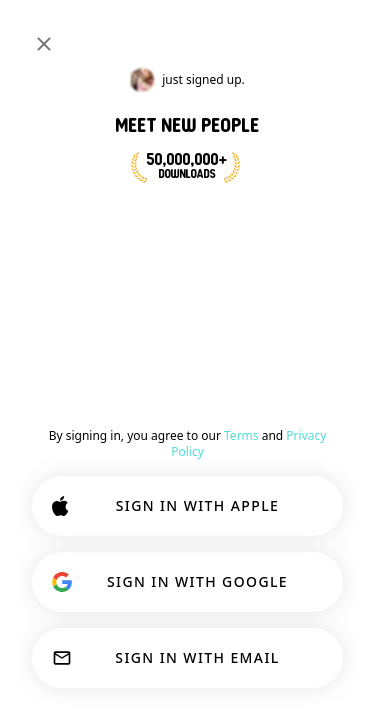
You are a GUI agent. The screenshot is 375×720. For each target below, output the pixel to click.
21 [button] (282, 222)
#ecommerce (263, 84)
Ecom (105, 256)
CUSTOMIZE (181, 598)
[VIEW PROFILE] (64, 209)
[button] (129, 222)
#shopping (169, 84)
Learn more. (179, 546)
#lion (342, 84)
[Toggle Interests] (67, 84)
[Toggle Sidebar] (36, 32)
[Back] (36, 132)
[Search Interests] (234, 32)
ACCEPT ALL (182, 662)
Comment (303, 288)
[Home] (81, 32)
